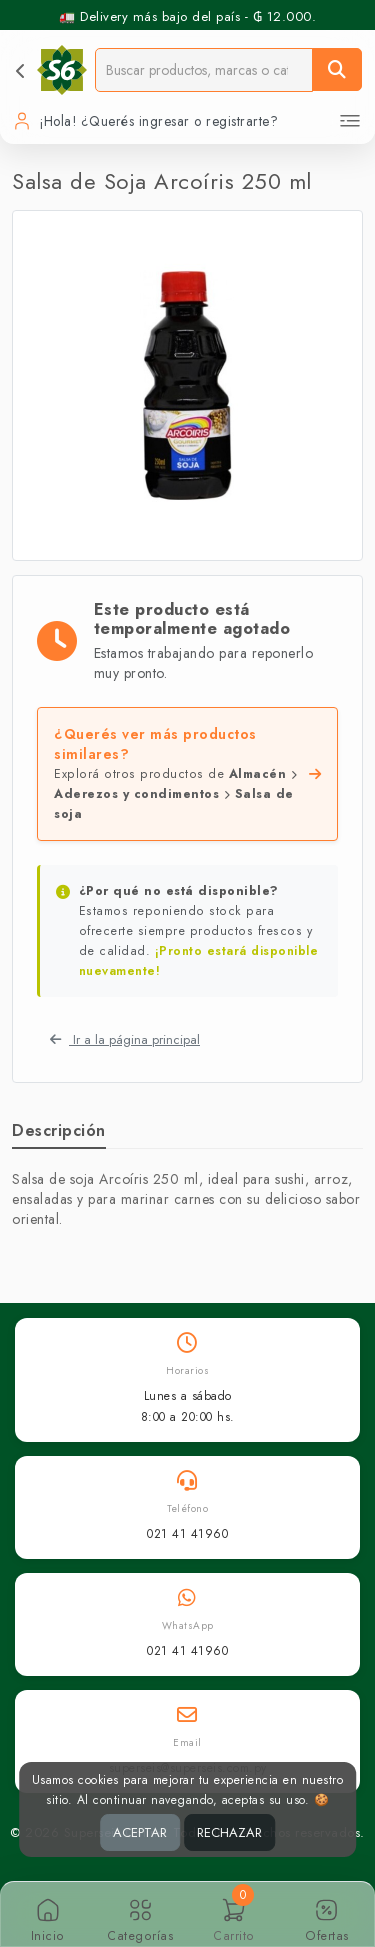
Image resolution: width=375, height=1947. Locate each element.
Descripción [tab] (59, 1130)
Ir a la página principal (125, 1039)
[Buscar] (337, 69)
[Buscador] (204, 69)
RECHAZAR (229, 1832)
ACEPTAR (140, 1832)
